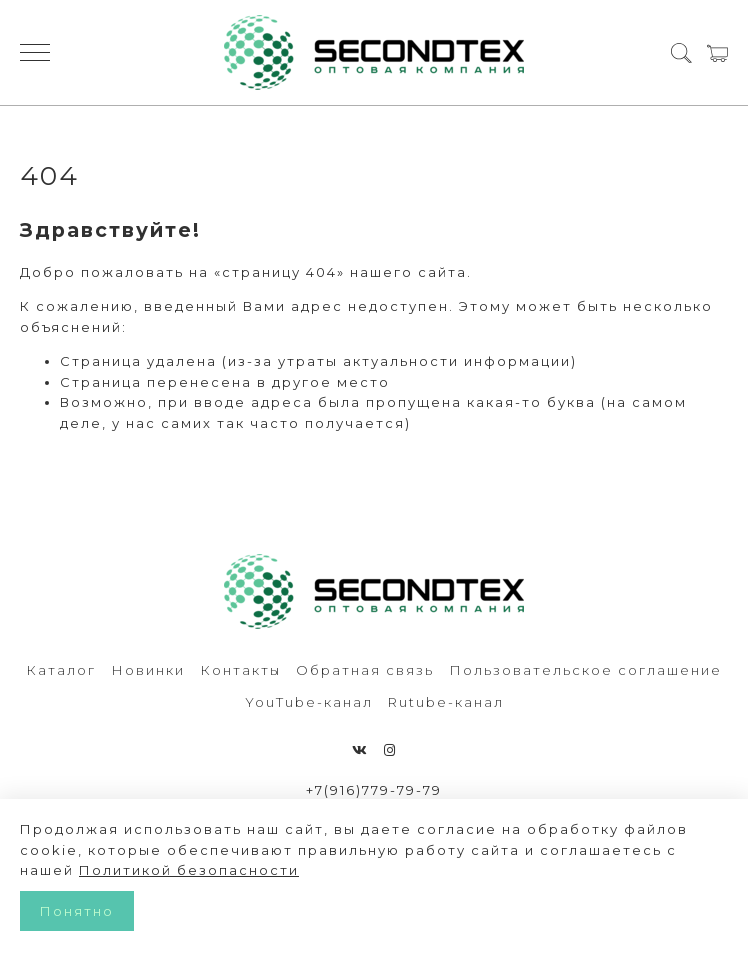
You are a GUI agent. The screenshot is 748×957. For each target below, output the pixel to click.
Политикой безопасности (189, 870)
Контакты (240, 670)
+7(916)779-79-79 (374, 790)
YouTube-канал (309, 702)
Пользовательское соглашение (585, 670)
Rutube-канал (446, 702)
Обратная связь (365, 670)
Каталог (61, 670)
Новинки (148, 670)
